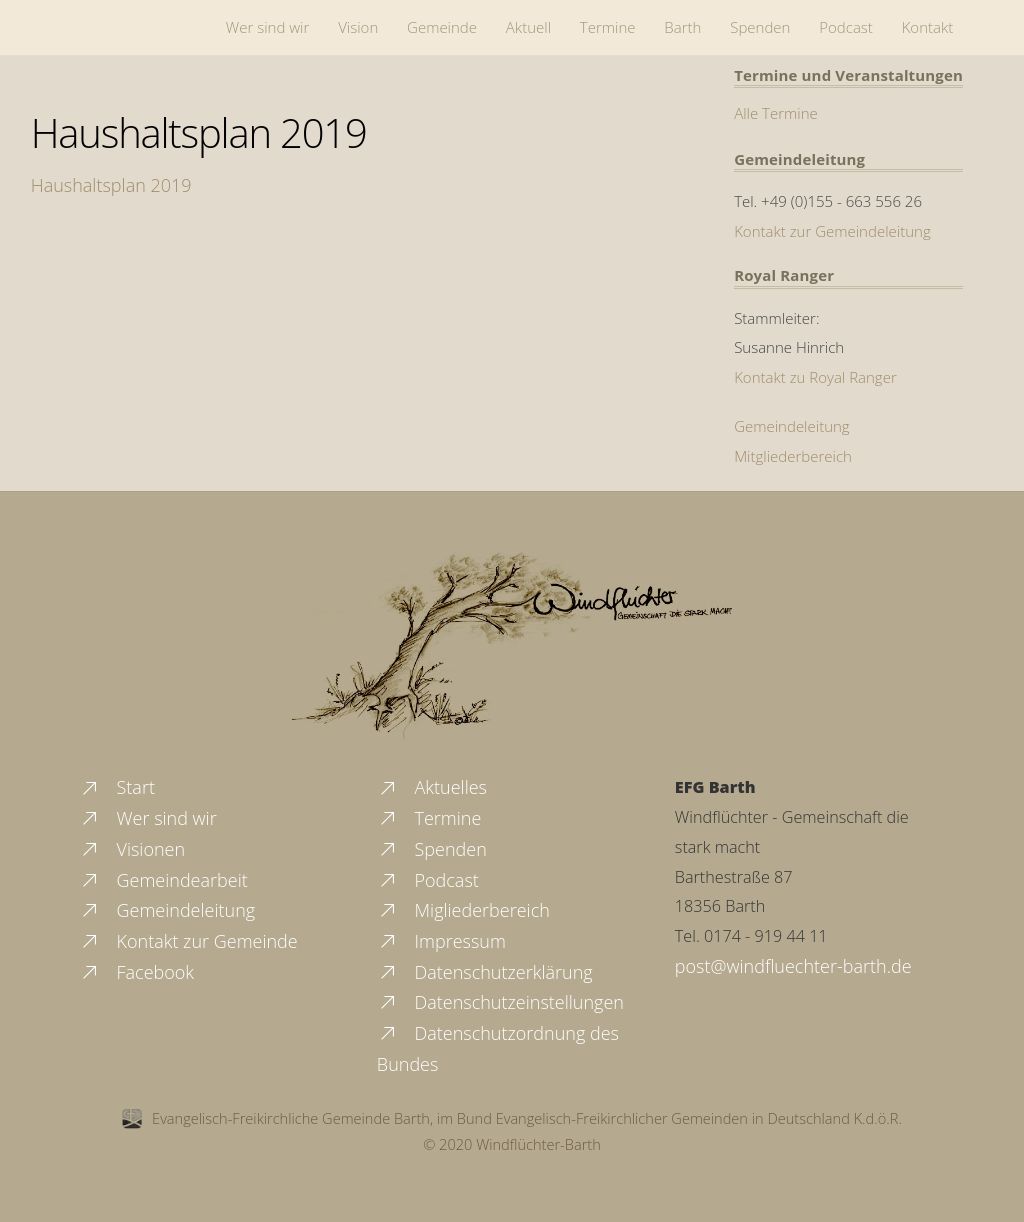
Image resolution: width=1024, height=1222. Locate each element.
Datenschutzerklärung (485, 972)
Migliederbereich (463, 910)
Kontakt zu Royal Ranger (815, 377)
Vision (358, 27)
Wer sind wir (267, 27)
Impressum (441, 941)
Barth (682, 27)
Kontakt (928, 27)
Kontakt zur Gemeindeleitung (832, 231)
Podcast (846, 27)
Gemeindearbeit (163, 880)
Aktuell (528, 27)
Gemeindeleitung (792, 426)
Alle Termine (776, 113)
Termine (608, 27)
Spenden (760, 27)
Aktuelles (432, 787)
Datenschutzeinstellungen (500, 1002)
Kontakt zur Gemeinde (188, 941)
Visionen (132, 849)
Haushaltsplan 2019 (199, 132)
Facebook (136, 972)
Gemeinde (442, 27)
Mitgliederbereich (793, 456)
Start (117, 787)
